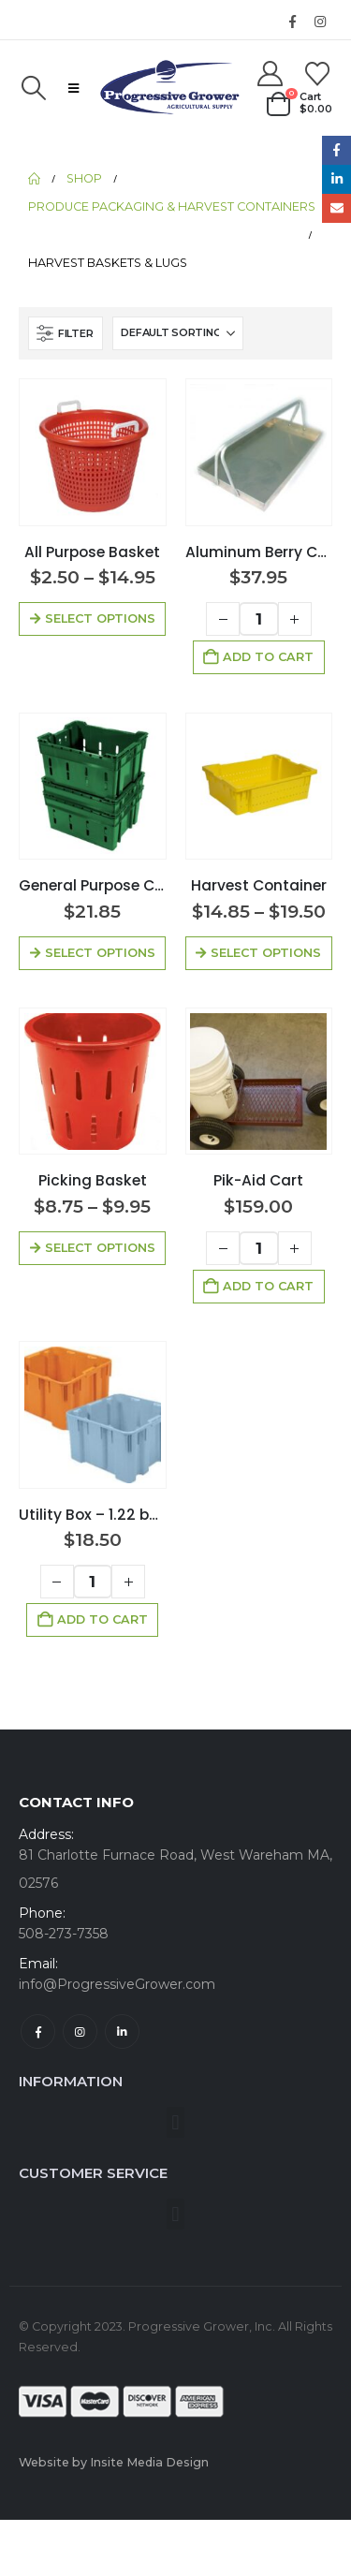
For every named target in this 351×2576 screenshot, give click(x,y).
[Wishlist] (317, 74)
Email (336, 208)
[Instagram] (320, 21)
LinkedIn (336, 179)
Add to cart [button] (268, 657)
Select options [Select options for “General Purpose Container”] (100, 953)
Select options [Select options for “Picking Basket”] (100, 1248)
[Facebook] (292, 21)
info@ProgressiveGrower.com (117, 1984)
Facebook (38, 2031)
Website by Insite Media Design (114, 2462)
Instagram (80, 2031)
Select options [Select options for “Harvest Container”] (266, 953)
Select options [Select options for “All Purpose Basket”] (100, 618)
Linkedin (122, 2031)
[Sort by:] (177, 333)
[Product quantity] (259, 619)
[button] (33, 88)
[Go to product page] (92, 452)
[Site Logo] (169, 87)
